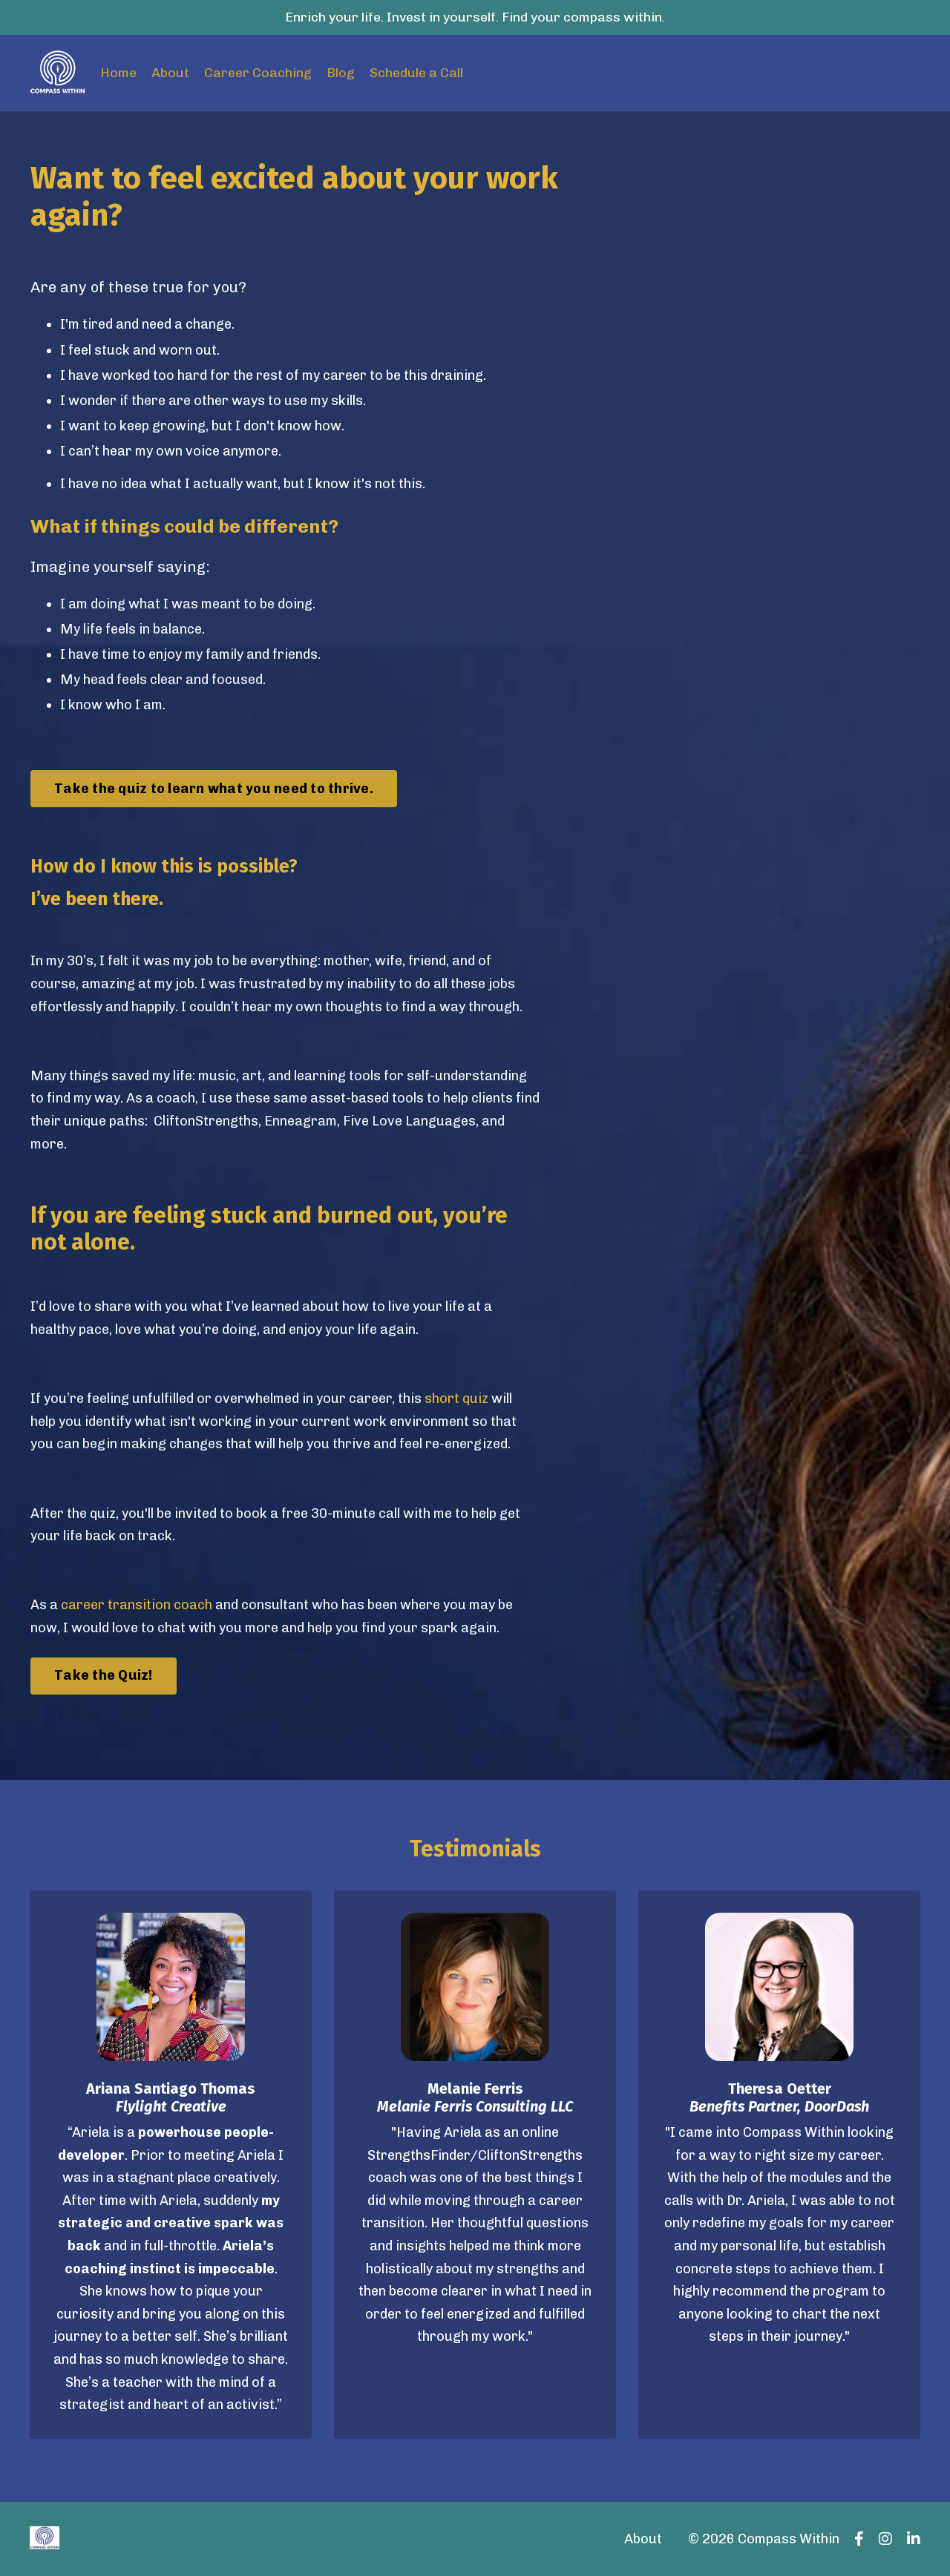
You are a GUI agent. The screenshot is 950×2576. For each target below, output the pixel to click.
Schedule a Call (416, 73)
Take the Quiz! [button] (103, 1675)
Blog (341, 73)
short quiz (456, 1398)
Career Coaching (258, 73)
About (170, 73)
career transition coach (136, 1605)
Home (118, 73)
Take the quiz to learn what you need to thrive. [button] (213, 789)
